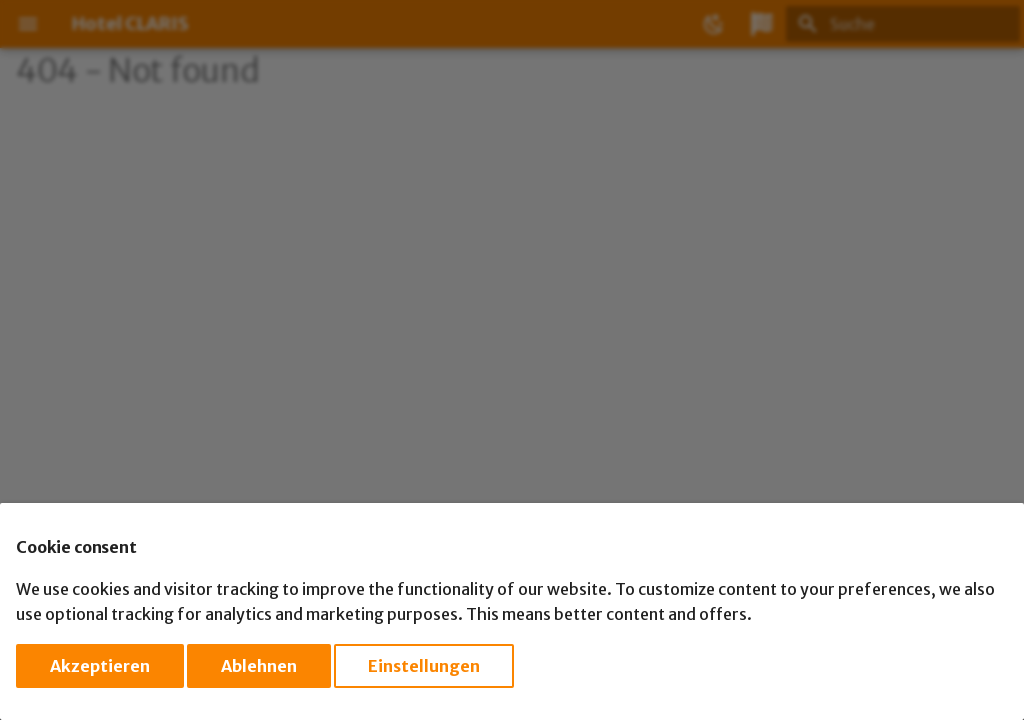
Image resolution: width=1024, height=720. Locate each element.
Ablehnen (259, 666)
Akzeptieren (100, 666)
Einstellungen (424, 666)
